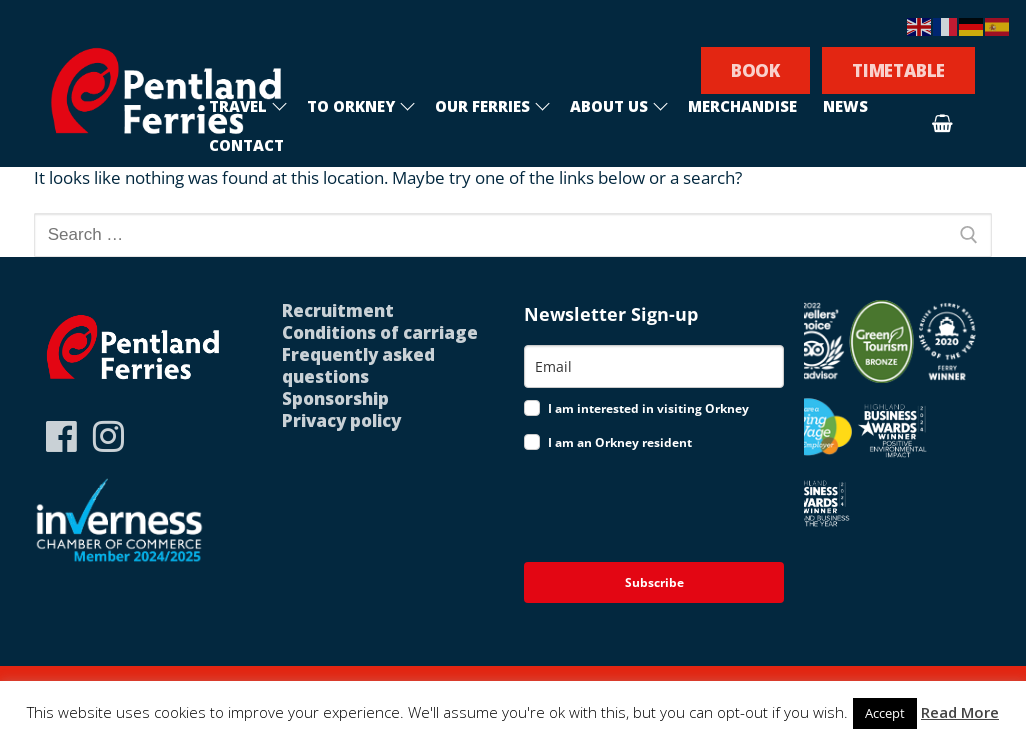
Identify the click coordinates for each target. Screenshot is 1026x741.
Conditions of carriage (380, 332)
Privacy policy (341, 420)
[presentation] (653, 509)
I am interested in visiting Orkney (648, 408)
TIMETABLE (898, 70)
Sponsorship (335, 398)
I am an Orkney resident (620, 442)
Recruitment (338, 310)
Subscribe (654, 582)
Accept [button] (885, 713)
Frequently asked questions (358, 365)
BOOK (755, 70)
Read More (960, 712)
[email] (654, 366)
